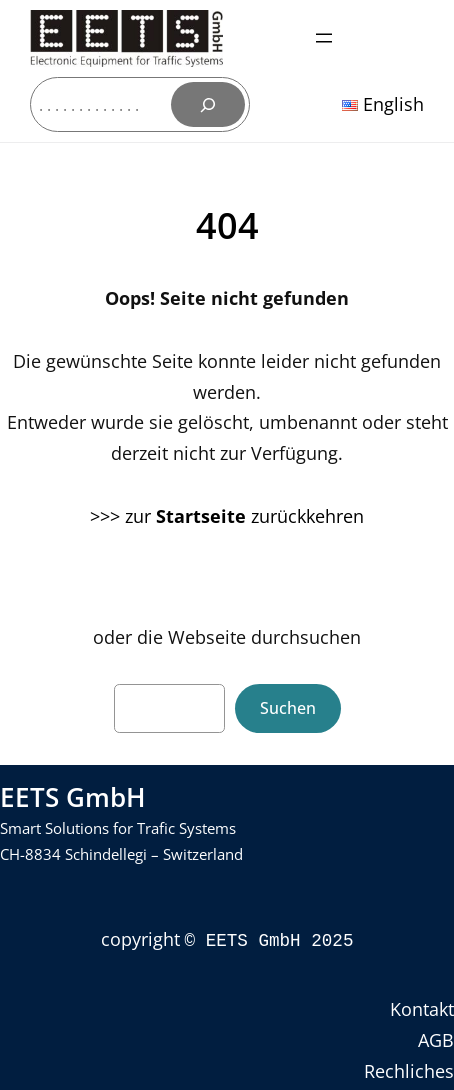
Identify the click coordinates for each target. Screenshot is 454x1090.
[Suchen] (208, 104)
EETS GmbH (73, 797)
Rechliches (409, 1069)
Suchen (288, 708)
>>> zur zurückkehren (227, 516)
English (383, 104)
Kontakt (422, 1007)
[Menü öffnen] (324, 38)
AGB (436, 1038)
